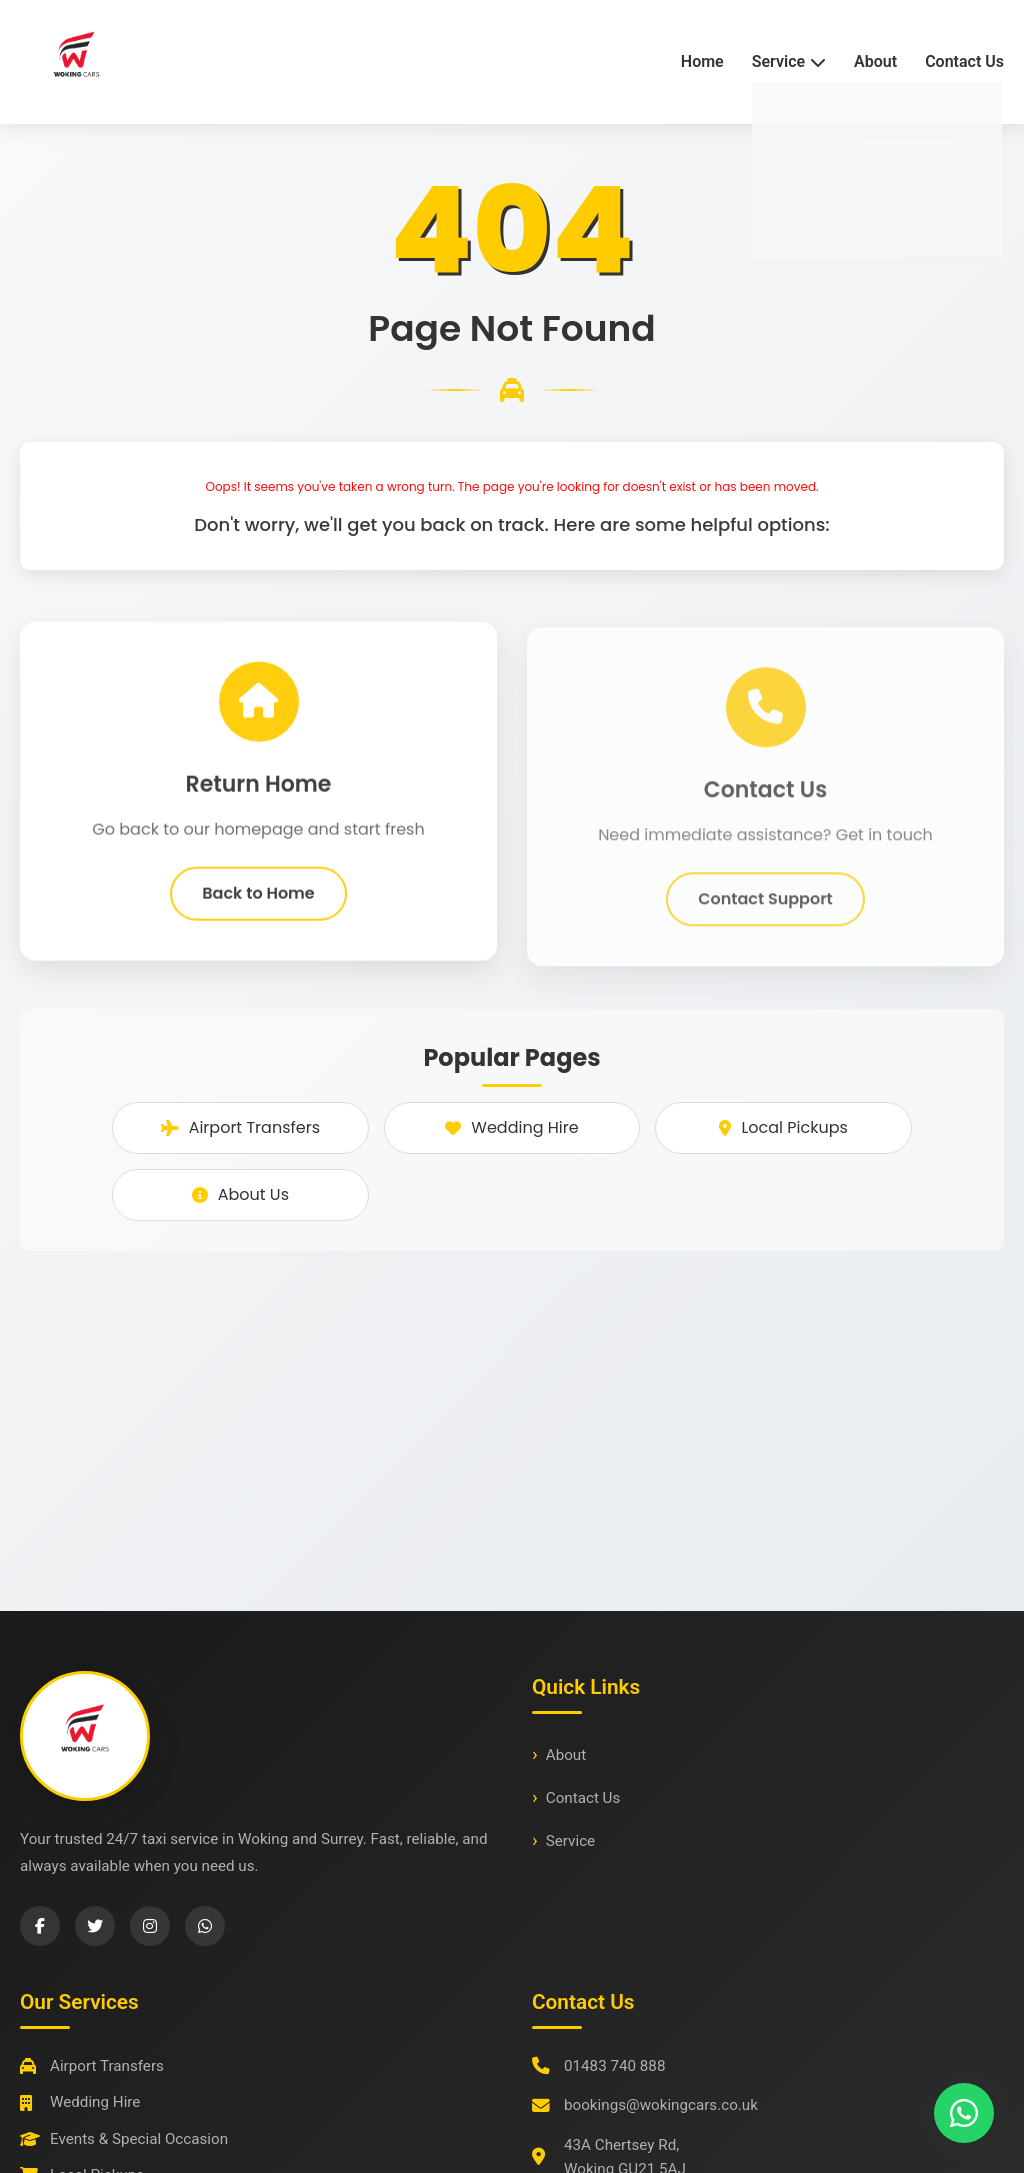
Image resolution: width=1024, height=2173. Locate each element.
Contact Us (964, 61)
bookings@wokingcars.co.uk (661, 2105)
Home (702, 61)
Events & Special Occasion (124, 2139)
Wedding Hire (511, 1127)
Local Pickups (783, 1127)
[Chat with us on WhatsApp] (964, 2113)
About (875, 61)
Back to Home (258, 899)
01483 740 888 (614, 2066)
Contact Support (765, 912)
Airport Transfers (240, 1127)
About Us (240, 1194)
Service (570, 1841)
